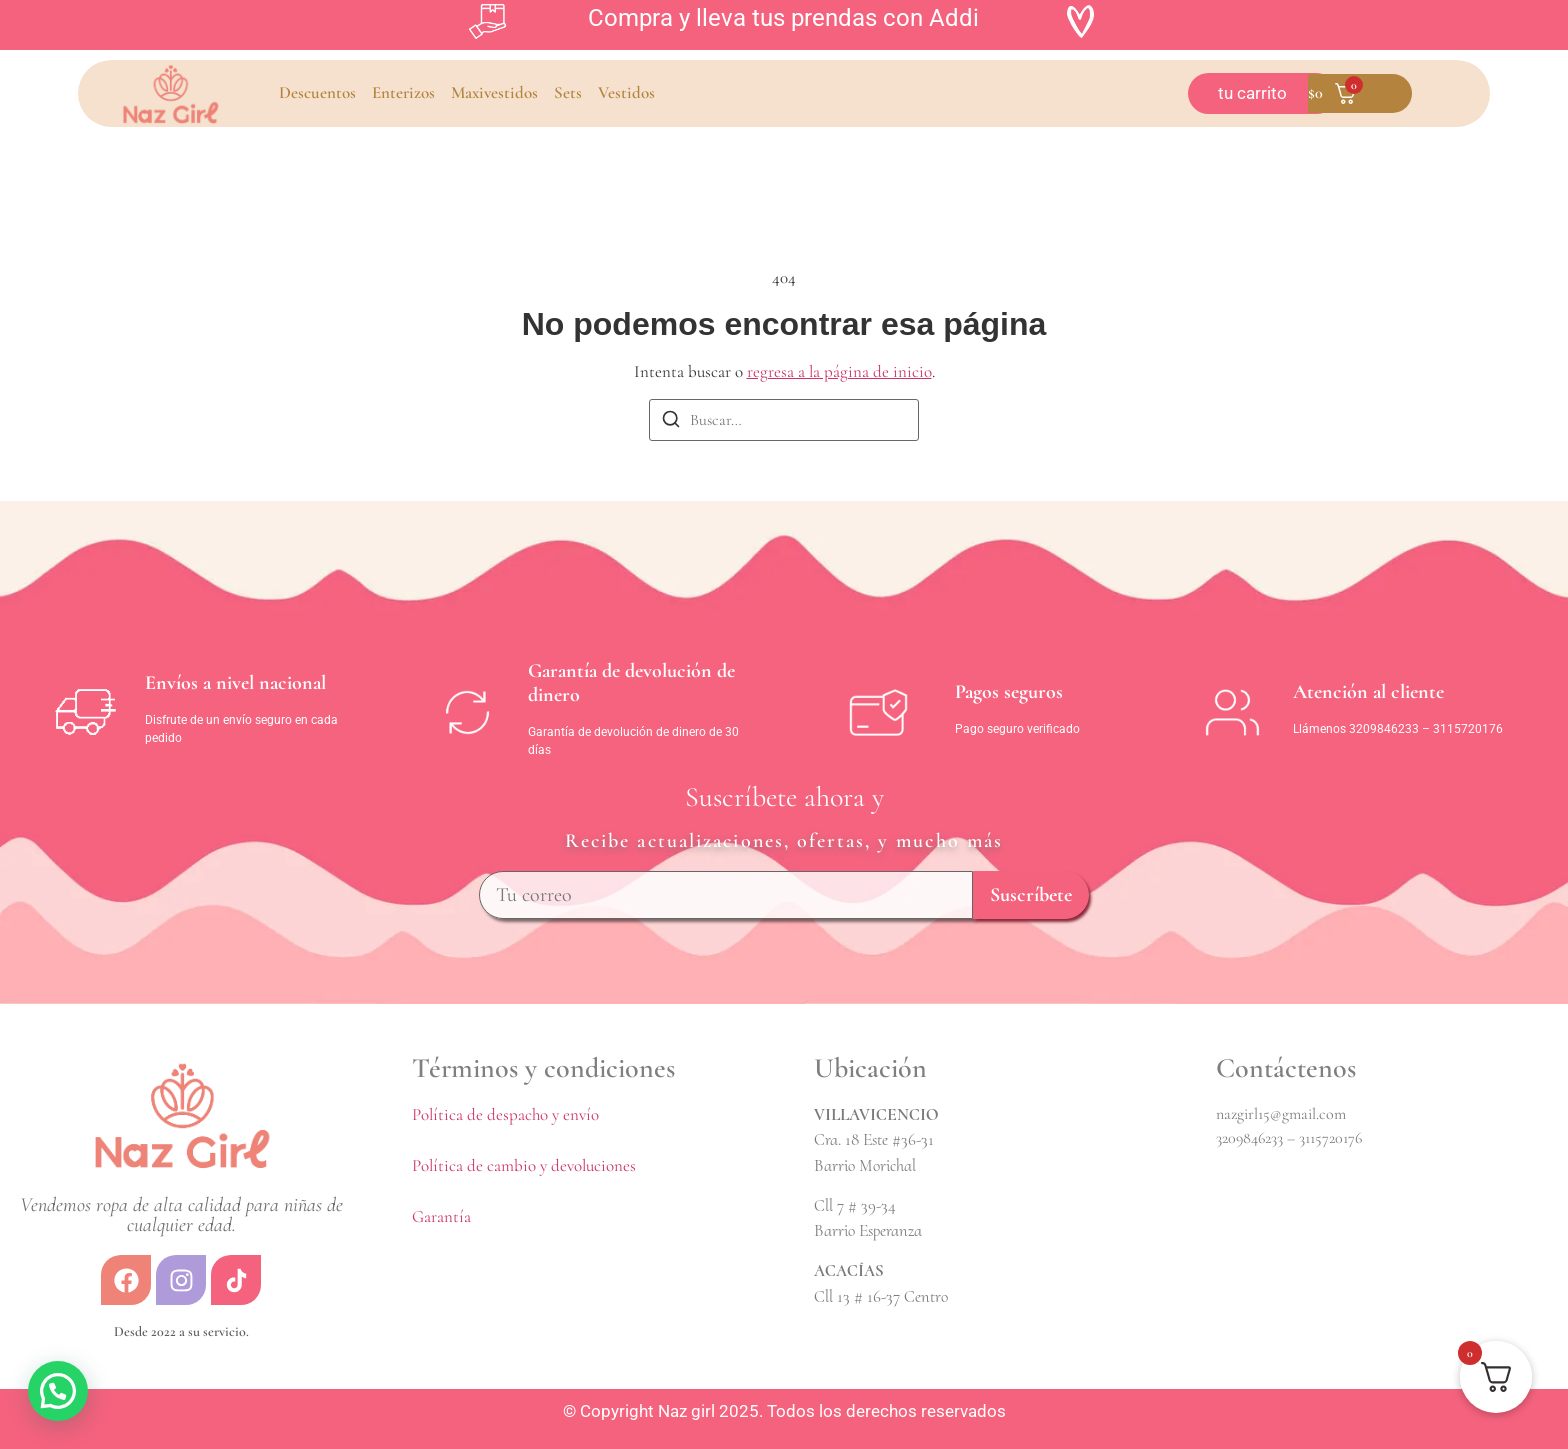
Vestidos (626, 92)
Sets (568, 92)
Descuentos (317, 92)
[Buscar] (671, 422)
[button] (58, 1391)
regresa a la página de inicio (839, 371)
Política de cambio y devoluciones (524, 1165)
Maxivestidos (494, 92)
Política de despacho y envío (505, 1114)
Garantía (441, 1216)
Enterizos (403, 92)
